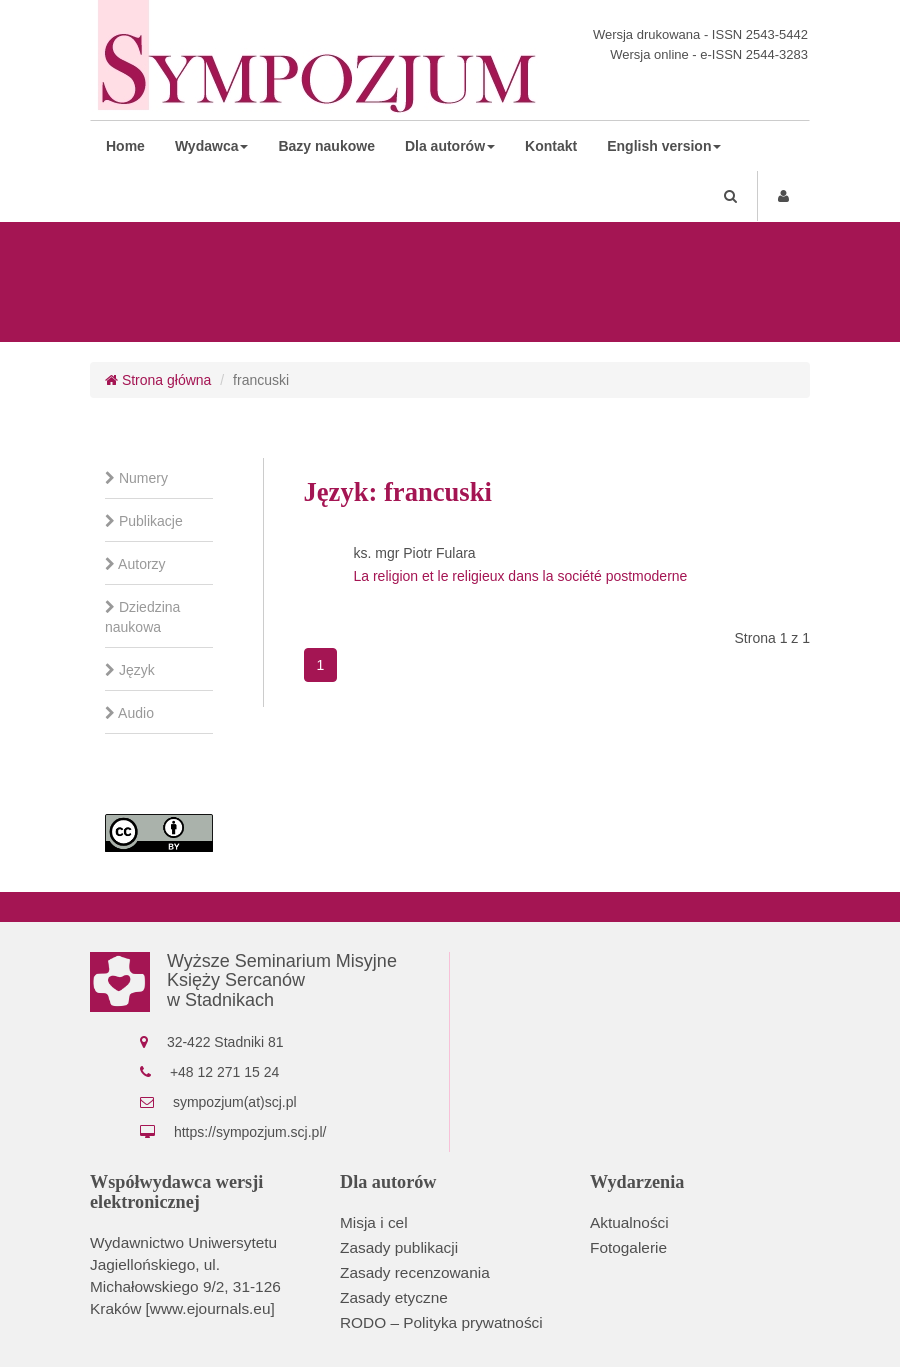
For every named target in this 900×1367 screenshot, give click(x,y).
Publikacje (144, 521)
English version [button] (664, 146)
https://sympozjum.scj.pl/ (250, 1132)
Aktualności (629, 1222)
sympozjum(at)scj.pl (235, 1102)
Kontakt (551, 146)
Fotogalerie (628, 1247)
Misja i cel (374, 1222)
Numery (136, 478)
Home (125, 146)
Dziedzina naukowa (142, 617)
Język (130, 670)
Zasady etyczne (394, 1297)
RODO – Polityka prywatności (441, 1322)
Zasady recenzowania (415, 1272)
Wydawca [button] (212, 146)
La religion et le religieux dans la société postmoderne (521, 576)
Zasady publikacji (399, 1247)
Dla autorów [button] (450, 146)
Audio (129, 713)
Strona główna (158, 380)
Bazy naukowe (326, 146)
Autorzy (135, 564)
